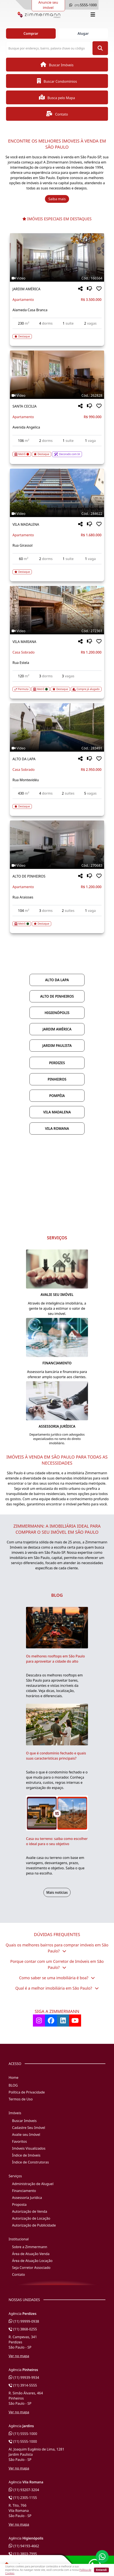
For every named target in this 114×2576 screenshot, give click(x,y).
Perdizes (57, 1062)
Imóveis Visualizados (28, 2148)
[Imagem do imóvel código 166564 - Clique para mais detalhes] (57, 257)
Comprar (30, 33)
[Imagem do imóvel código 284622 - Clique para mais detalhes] (57, 493)
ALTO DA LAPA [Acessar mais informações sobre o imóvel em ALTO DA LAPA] (23, 759)
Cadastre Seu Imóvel (28, 2127)
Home (13, 2077)
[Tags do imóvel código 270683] (57, 865)
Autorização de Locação (31, 2218)
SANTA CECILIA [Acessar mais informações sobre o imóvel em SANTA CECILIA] (24, 406)
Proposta (19, 2204)
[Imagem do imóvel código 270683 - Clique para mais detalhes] (57, 845)
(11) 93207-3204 (24, 2489)
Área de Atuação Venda (30, 2253)
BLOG (13, 2085)
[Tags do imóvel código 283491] (57, 748)
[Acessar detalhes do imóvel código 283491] (57, 804)
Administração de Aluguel (33, 2183)
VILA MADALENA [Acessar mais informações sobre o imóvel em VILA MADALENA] (25, 524)
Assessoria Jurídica (27, 2197)
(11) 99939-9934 (24, 2377)
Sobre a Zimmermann (29, 2246)
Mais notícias (57, 1892)
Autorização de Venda (29, 2211)
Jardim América (57, 1029)
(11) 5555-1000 (23, 2433)
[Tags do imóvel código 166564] (57, 278)
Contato (57, 114)
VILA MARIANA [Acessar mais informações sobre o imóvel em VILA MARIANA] (24, 641)
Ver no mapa (19, 2356)
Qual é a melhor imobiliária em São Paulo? (57, 1988)
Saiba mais (57, 199)
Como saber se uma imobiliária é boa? (57, 1977)
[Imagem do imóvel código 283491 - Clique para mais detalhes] (57, 727)
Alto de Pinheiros (57, 996)
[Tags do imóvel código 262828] (57, 395)
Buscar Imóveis (56, 64)
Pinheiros (57, 1079)
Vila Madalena (57, 1112)
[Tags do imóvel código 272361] (57, 630)
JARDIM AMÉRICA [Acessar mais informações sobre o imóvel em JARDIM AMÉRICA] (26, 289)
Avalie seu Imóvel (26, 2134)
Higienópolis (57, 1012)
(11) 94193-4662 (24, 2546)
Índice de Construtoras (30, 2162)
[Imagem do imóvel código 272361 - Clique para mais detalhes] (57, 610)
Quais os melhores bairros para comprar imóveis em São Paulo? (57, 1948)
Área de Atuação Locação (32, 2260)
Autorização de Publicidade (34, 2225)
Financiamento (24, 2190)
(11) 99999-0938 (24, 2321)
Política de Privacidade (27, 2092)
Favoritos (19, 2141)
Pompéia (57, 1095)
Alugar (83, 33)
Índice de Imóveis (26, 2155)
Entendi (101, 2570)
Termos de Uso (21, 2099)
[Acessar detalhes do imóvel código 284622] (57, 569)
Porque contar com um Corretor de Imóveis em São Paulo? (57, 1964)
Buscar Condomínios (57, 81)
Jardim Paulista (57, 1045)
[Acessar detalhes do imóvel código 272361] (57, 687)
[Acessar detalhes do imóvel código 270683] (57, 921)
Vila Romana (57, 1128)
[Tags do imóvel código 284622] (57, 513)
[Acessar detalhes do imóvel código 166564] (57, 334)
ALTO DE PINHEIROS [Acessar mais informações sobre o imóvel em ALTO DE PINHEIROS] (28, 876)
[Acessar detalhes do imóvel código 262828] (57, 451)
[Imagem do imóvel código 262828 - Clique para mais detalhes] (57, 375)
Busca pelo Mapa (57, 97)
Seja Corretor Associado (31, 2267)
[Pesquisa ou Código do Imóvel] (48, 48)
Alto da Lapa (57, 980)
